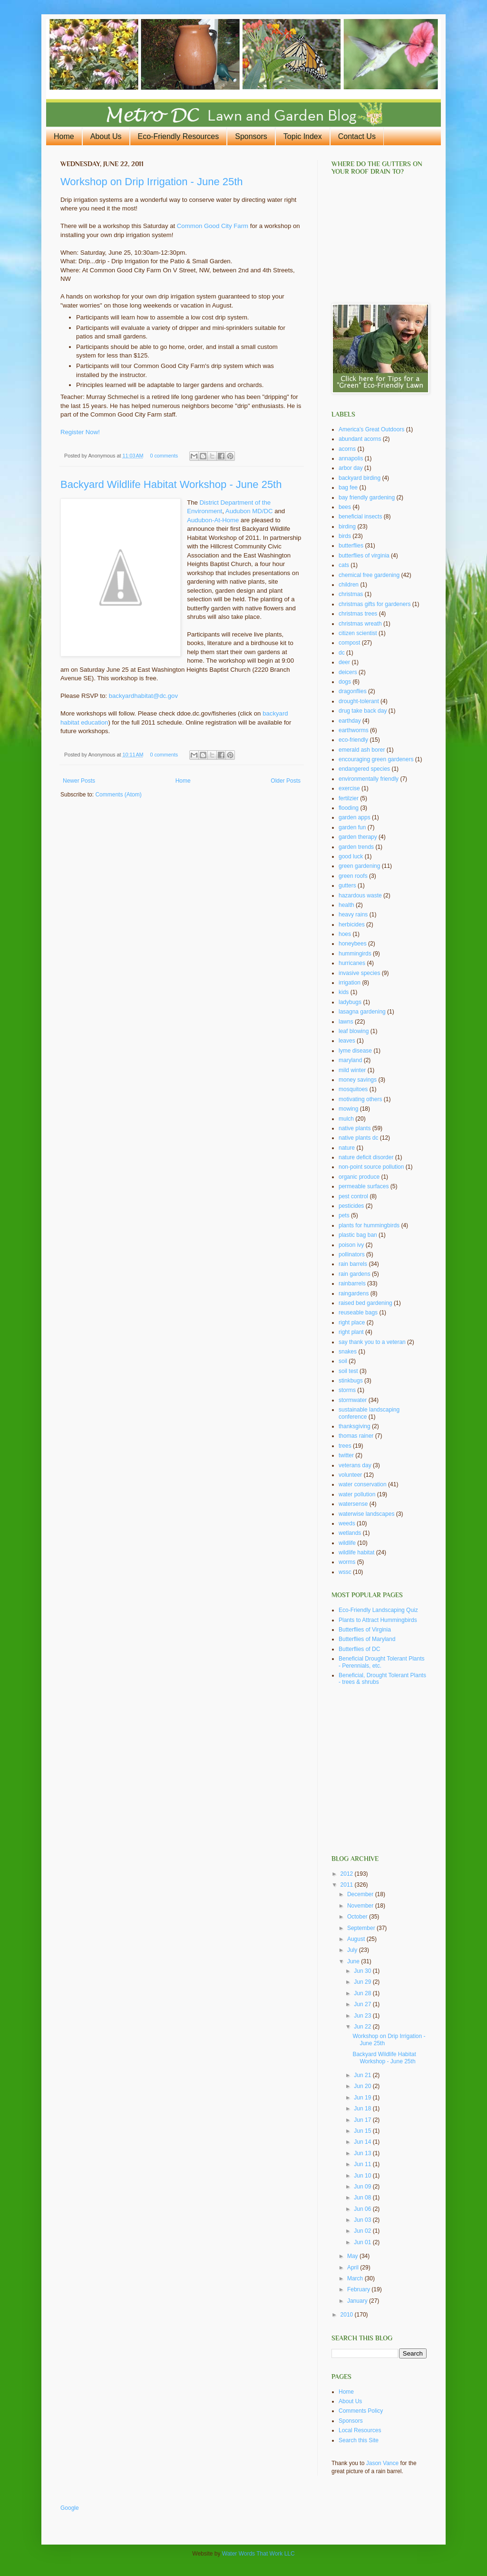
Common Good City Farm (212, 225)
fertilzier (349, 798)
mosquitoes (353, 1089)
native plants (354, 1128)
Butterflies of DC (359, 1649)
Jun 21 (363, 2075)
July (353, 1950)
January (358, 2301)
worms (347, 1562)
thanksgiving (354, 1426)
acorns (347, 449)
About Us (106, 136)
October (358, 1916)
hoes (345, 934)
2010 (348, 2314)
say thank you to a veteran (372, 1342)
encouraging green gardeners (376, 759)
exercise (349, 788)
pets (344, 1215)
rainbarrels (352, 1283)
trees (345, 1445)
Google (69, 2508)
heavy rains (353, 914)
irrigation (349, 982)
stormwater (353, 1400)
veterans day (355, 1465)
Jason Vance (382, 2463)
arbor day (351, 468)
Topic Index (302, 136)
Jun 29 (363, 1982)
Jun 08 (363, 2197)
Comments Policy (361, 2410)
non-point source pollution (371, 1167)
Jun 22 (363, 2026)
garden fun (352, 827)
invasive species (359, 973)
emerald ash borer (362, 749)
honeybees (353, 943)
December (361, 1894)
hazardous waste (360, 895)
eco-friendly (353, 739)
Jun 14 (363, 2141)
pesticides (351, 1206)
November (361, 1905)
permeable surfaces (364, 1186)
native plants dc (358, 1137)
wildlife (347, 1543)
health (346, 905)
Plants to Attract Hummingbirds (378, 1620)
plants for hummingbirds (369, 1225)
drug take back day (363, 710)
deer (344, 662)
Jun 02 (363, 2231)
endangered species (364, 769)
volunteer (350, 1475)
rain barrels (353, 1264)
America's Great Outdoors (371, 429)
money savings (358, 1079)
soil (343, 1361)
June (354, 1961)
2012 (348, 1873)
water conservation (363, 1484)
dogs (345, 681)
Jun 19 (363, 2097)
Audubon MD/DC (249, 511)
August (357, 1939)
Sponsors (251, 136)
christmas (351, 594)
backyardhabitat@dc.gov (143, 695)
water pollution (357, 1494)
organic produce (359, 1177)
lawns (346, 1021)
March (356, 2278)
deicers (348, 672)
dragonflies (353, 691)
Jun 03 (363, 2220)
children (349, 584)
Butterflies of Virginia (365, 1629)
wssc (345, 1572)
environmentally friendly (369, 779)
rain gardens (354, 1274)
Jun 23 (363, 2015)
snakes (348, 1351)
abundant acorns (360, 439)
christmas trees (358, 613)
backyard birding (359, 478)
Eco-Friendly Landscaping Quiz (378, 1610)
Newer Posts (79, 780)
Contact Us (357, 136)
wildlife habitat (356, 1552)
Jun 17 (363, 2120)
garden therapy (358, 837)
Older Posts (286, 780)
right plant (351, 1332)
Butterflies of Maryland (367, 1639)
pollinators (352, 1254)
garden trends (356, 847)
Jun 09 (363, 2186)
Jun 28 (363, 1993)
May (353, 2256)
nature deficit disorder (366, 1157)
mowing (348, 1108)
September (362, 1928)
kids (344, 992)
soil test (348, 1371)
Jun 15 (363, 2131)
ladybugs (350, 1002)
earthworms (354, 730)
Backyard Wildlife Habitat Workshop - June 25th (171, 484)
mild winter (352, 1070)
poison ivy (351, 1245)
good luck (351, 856)
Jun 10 (363, 2175)
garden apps (354, 817)
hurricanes (352, 963)
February (359, 2289)
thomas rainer (356, 1435)
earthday (350, 720)
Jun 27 (363, 2004)
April (353, 2267)
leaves (347, 1040)
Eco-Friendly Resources (178, 136)
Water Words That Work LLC (258, 2553)
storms (347, 1390)
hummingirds (355, 953)
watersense (353, 1504)
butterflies (351, 545)
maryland (350, 1060)
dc (342, 652)
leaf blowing (354, 1031)
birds (345, 536)
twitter (346, 1455)
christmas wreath (360, 623)
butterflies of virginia (364, 555)
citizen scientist (358, 633)
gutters (347, 885)
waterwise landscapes (366, 1514)
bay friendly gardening (367, 497)
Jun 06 (363, 2209)
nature (347, 1147)
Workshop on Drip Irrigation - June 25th (151, 182)
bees (345, 507)
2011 (348, 1884)
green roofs (353, 876)
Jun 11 (363, 2164)
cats (344, 565)
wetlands (350, 1533)
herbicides (352, 924)
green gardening (359, 866)
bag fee (348, 487)
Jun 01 (363, 2242)
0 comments (164, 455)
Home (64, 136)
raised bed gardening (365, 1303)
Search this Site (359, 2440)
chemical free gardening (369, 575)
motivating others (360, 1099)
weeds (347, 1523)
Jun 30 (363, 1971)
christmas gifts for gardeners (374, 604)
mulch (346, 1118)
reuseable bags (358, 1312)
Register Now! (80, 432)
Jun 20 (363, 2086)
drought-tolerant (359, 701)
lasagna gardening (362, 1011)
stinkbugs (351, 1380)
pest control (353, 1196)
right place (352, 1322)
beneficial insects (360, 516)
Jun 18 (363, 2108)
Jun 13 (363, 2153)
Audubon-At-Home (213, 520)
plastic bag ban (358, 1235)
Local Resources (360, 2430)
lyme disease (355, 1050)
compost (349, 642)
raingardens (354, 1293)
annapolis (351, 458)
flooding (349, 808)
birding (347, 526)
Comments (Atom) (118, 794)
